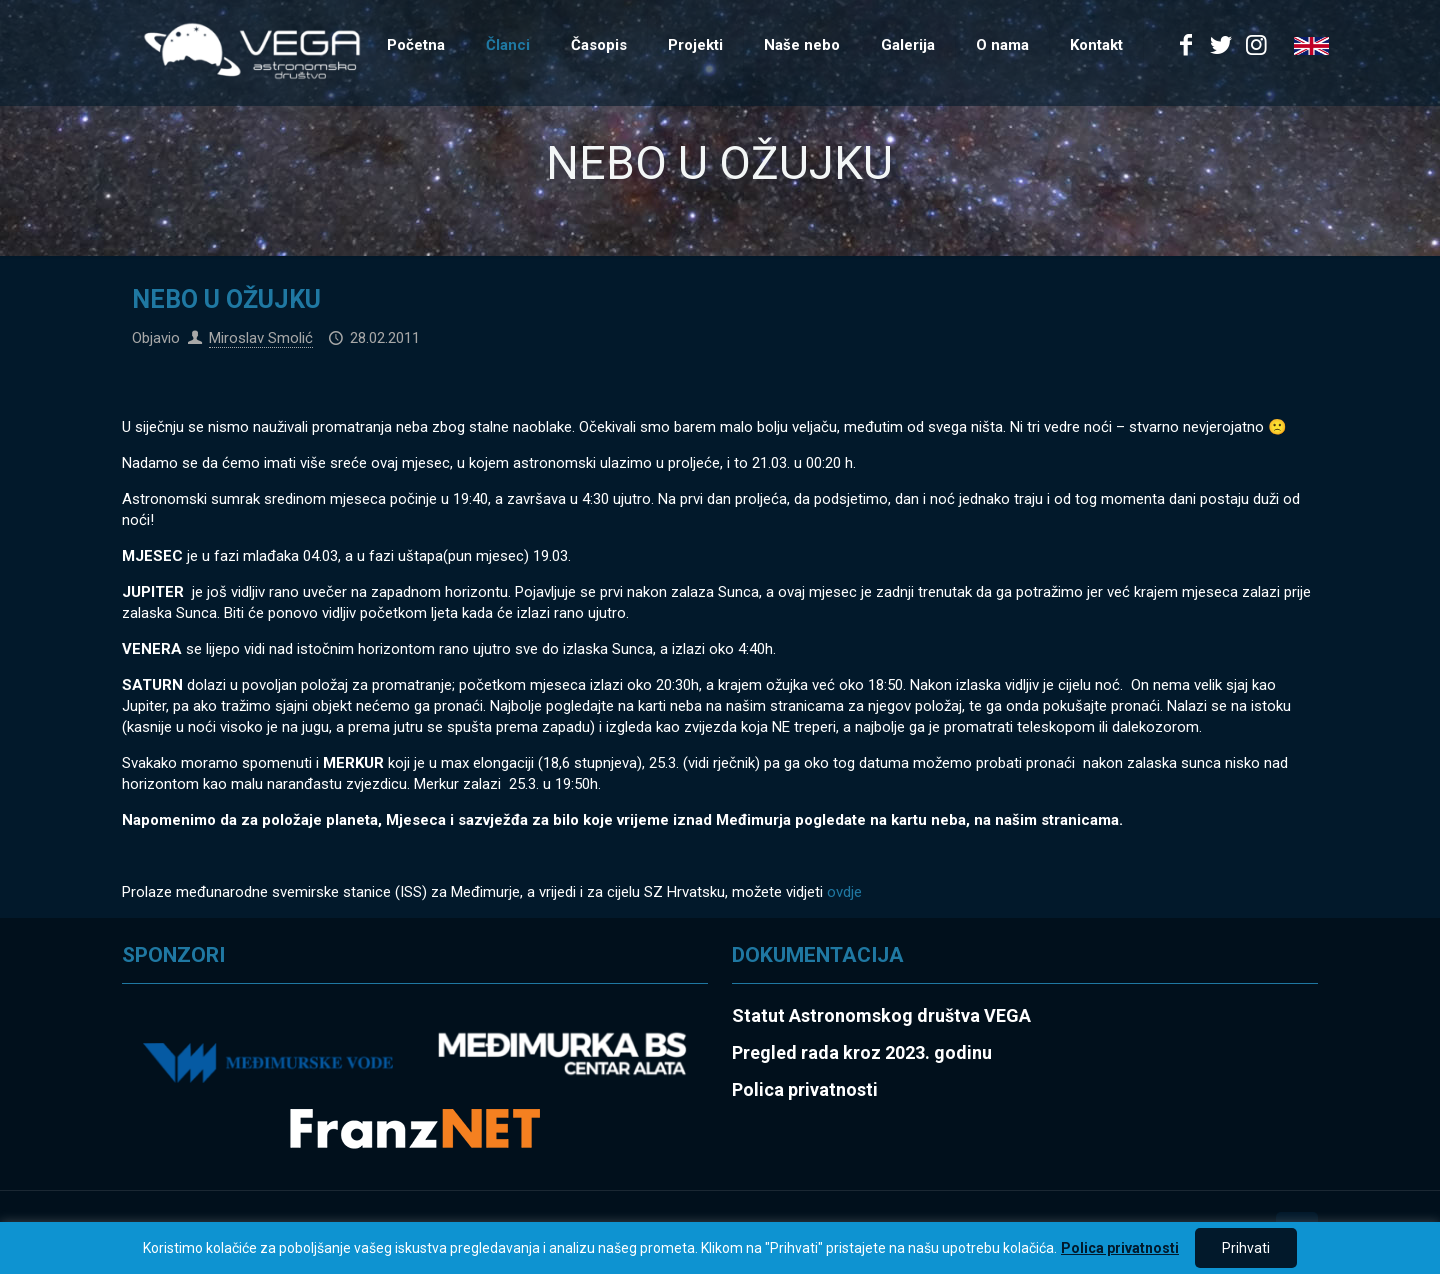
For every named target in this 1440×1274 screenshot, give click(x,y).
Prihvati (1246, 1248)
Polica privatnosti (1120, 1248)
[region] (720, 1248)
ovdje (844, 892)
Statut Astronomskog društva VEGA (881, 1015)
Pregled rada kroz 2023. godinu (862, 1052)
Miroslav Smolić (261, 338)
